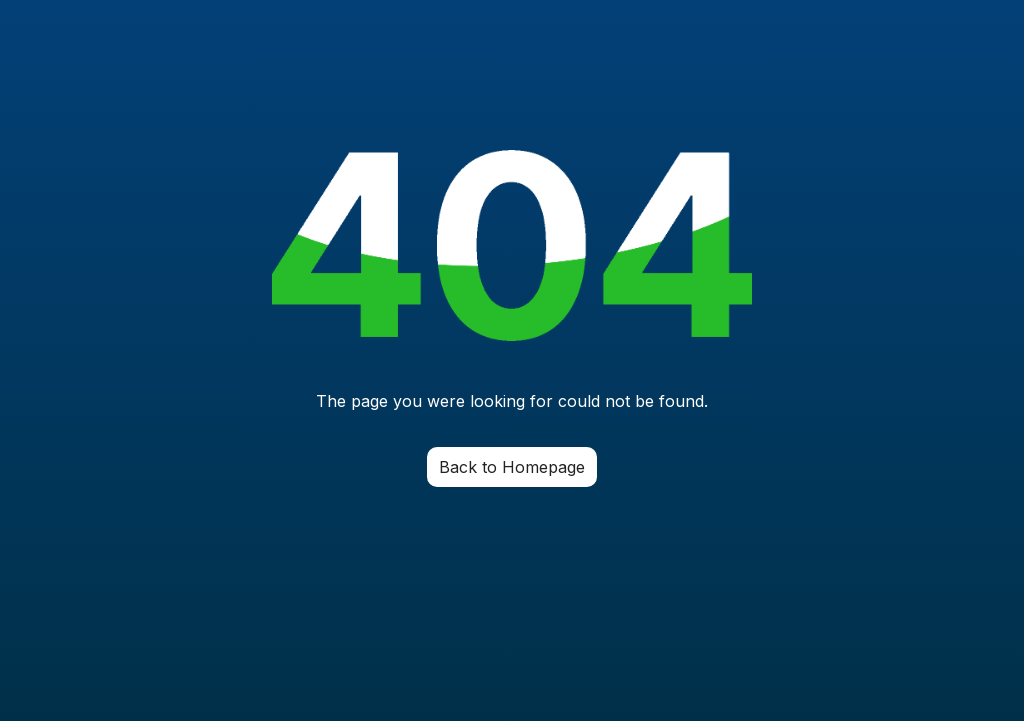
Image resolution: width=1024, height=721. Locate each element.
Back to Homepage (512, 467)
